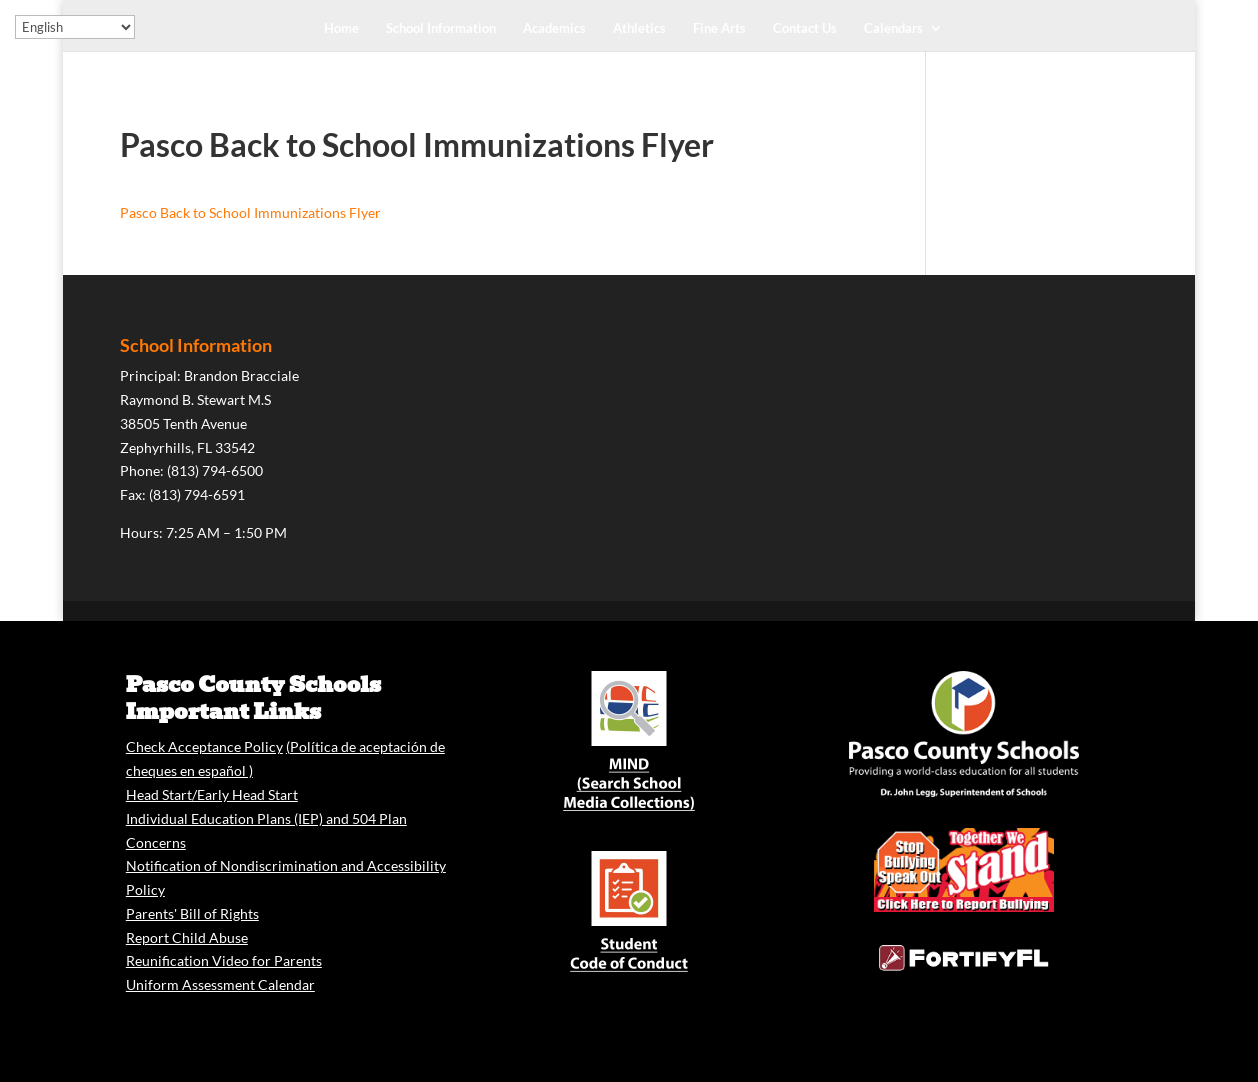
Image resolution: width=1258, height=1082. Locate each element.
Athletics (639, 28)
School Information (441, 28)
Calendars (893, 28)
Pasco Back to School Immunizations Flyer (250, 212)
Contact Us (805, 28)
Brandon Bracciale (241, 375)
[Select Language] (75, 27)
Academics (554, 28)
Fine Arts (719, 28)
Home (341, 28)
